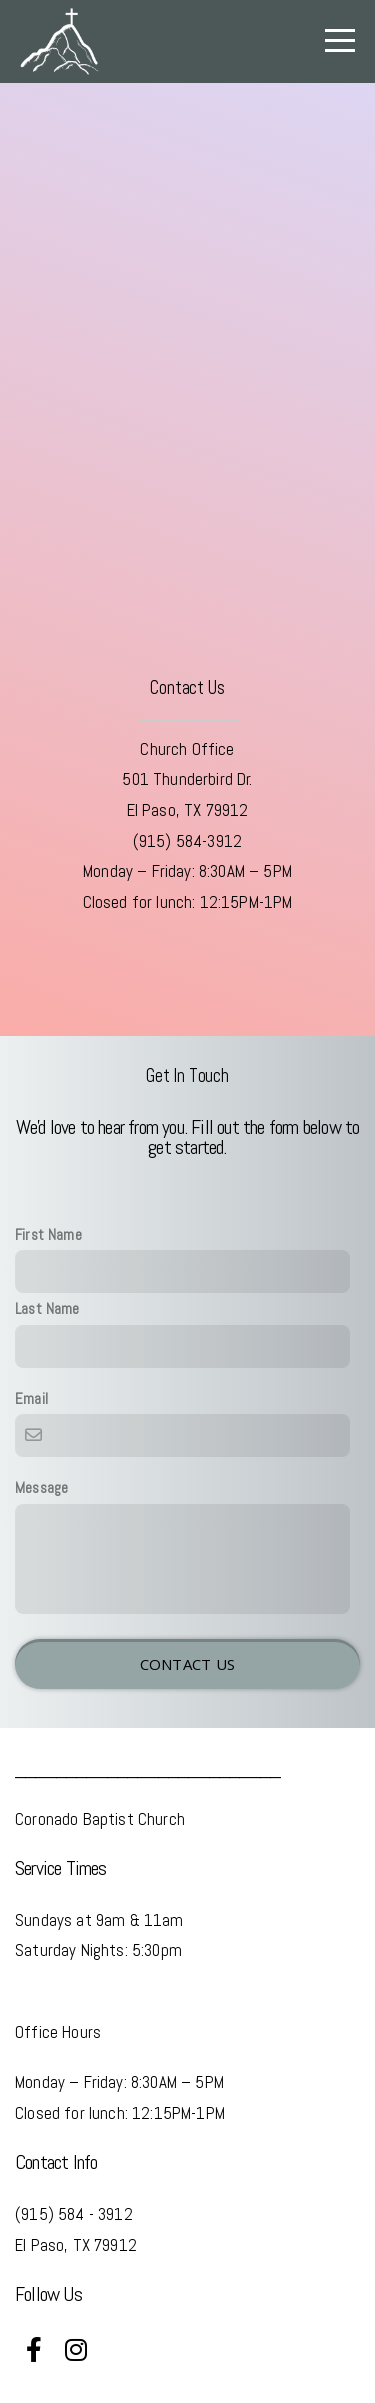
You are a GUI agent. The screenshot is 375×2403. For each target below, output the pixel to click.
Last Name (47, 1309)
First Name (48, 1235)
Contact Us (188, 1664)
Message (41, 1488)
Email (31, 1399)
